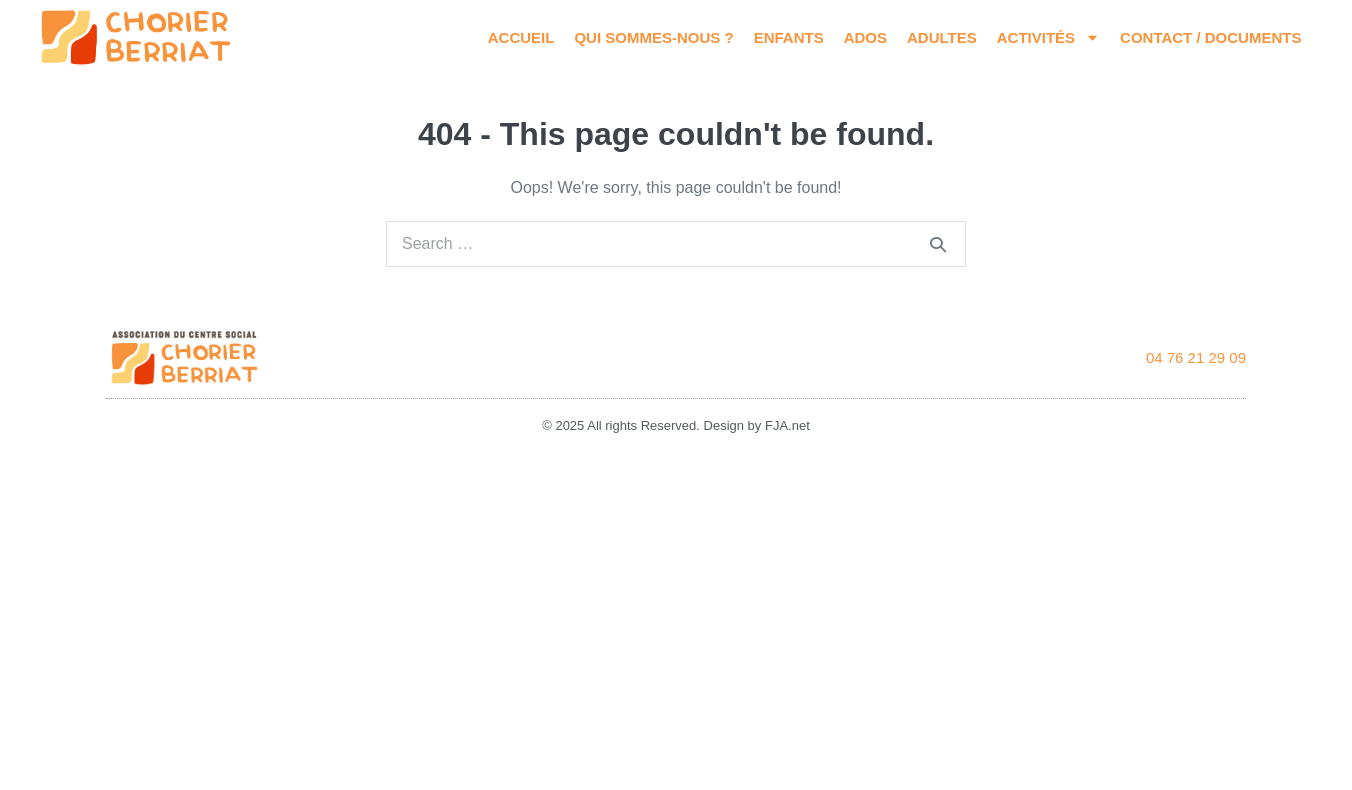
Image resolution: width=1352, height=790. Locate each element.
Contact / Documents (1210, 37)
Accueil (521, 37)
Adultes (942, 37)
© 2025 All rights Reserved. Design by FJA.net (676, 425)
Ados (865, 37)
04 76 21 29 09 (1196, 357)
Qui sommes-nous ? (653, 37)
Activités (1048, 37)
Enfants (789, 37)
